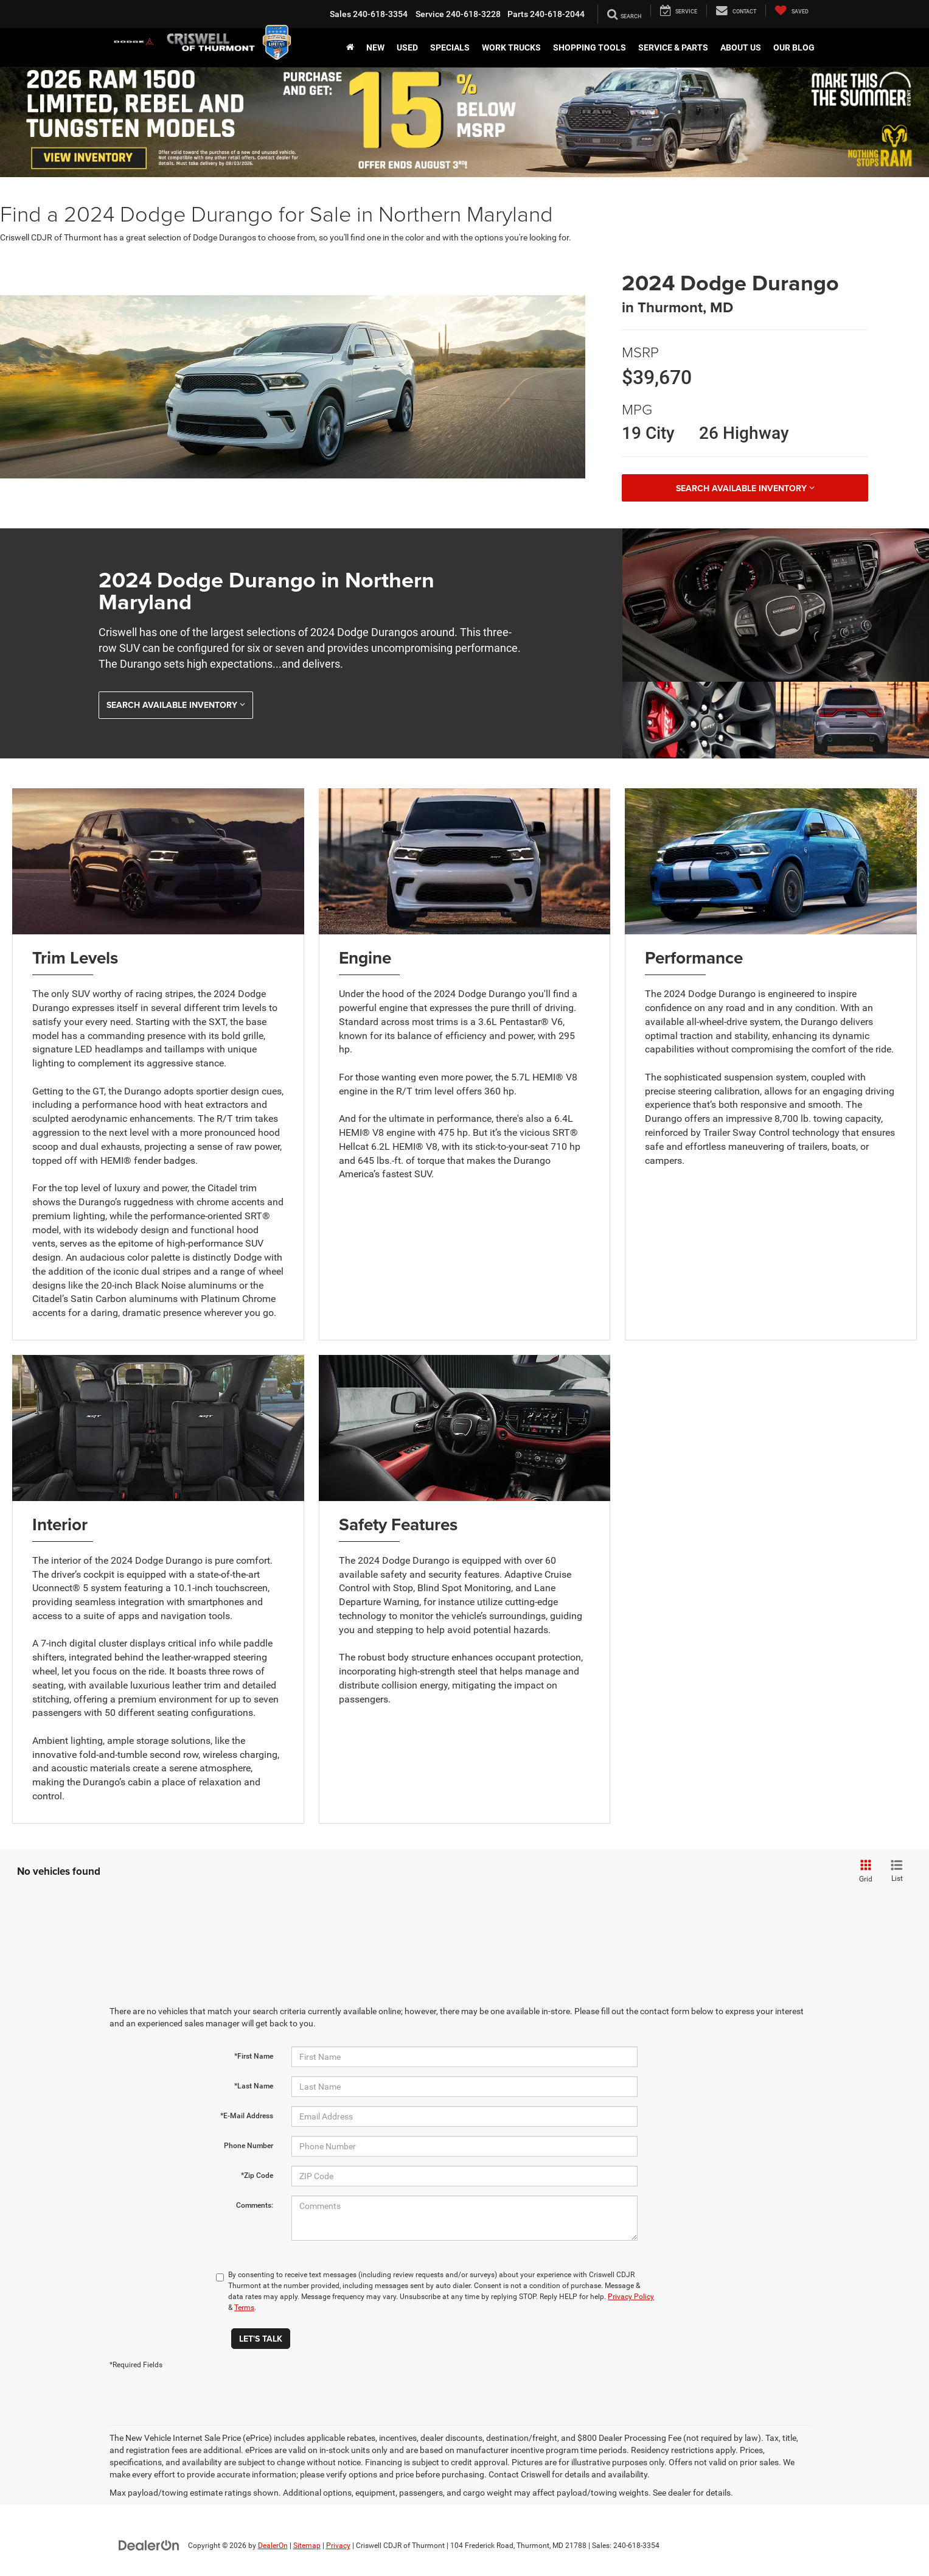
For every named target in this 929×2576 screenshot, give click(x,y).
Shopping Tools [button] (589, 47)
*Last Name (253, 2086)
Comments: (254, 2205)
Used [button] (407, 47)
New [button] (375, 47)
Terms (244, 2307)
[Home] (350, 47)
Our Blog (794, 47)
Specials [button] (450, 47)
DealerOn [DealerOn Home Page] (273, 2545)
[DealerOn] (149, 2545)
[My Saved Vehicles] (791, 10)
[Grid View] (864, 1872)
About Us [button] (740, 47)
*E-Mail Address (246, 2116)
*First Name (253, 2056)
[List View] (897, 1872)
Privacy (338, 2545)
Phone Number (248, 2145)
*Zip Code (257, 2175)
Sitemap (307, 2545)
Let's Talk (260, 2339)
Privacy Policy (631, 2296)
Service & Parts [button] (673, 47)
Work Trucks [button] (511, 47)
